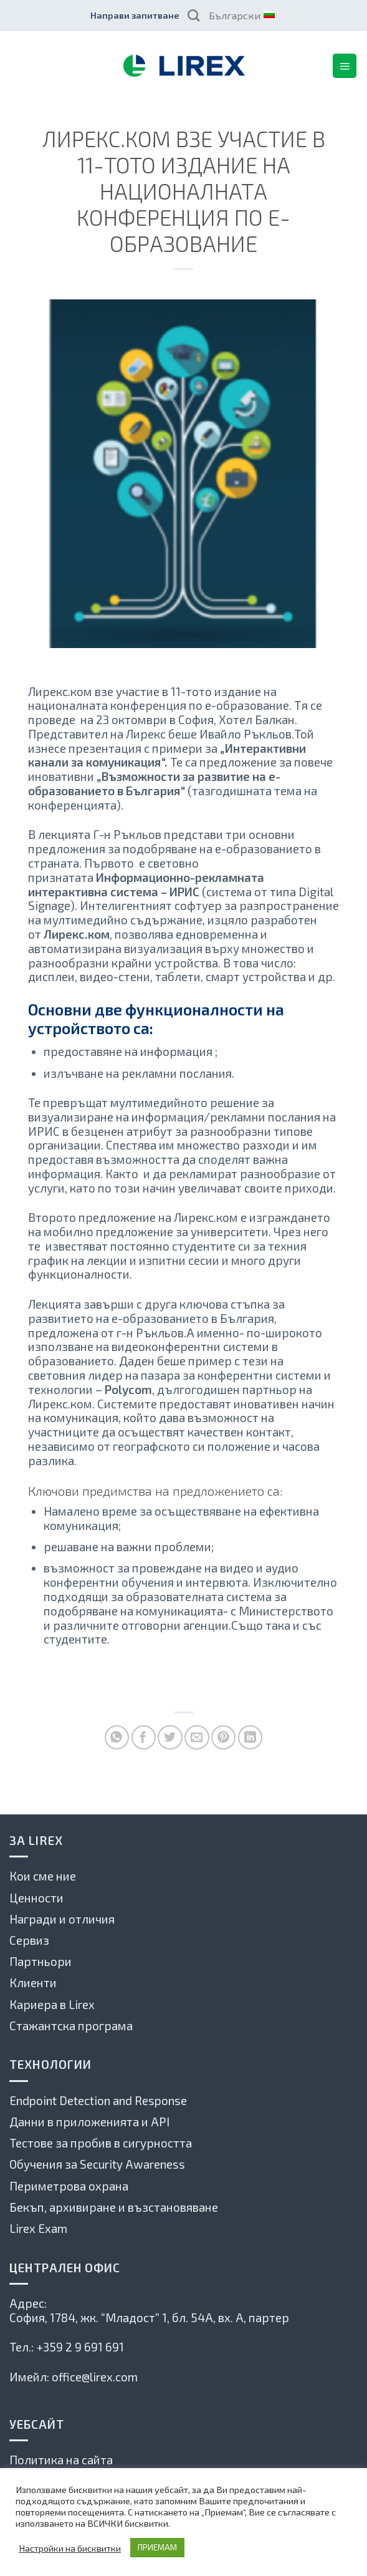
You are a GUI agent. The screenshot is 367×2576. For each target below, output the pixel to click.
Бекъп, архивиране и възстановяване (113, 2207)
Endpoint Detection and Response (98, 2100)
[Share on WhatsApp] (117, 1737)
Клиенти (33, 1982)
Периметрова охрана (68, 2186)
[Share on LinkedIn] (250, 1737)
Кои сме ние (42, 1876)
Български (241, 15)
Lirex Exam (38, 2228)
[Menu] (345, 65)
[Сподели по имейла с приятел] (196, 1737)
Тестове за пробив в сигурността (100, 2143)
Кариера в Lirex (52, 2004)
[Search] (193, 15)
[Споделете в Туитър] (170, 1737)
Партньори (40, 1961)
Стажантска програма (71, 2025)
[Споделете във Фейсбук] (143, 1737)
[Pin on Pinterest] (223, 1737)
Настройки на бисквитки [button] (70, 2548)
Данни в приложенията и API (89, 2121)
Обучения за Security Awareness (97, 2164)
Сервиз (29, 1940)
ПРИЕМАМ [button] (157, 2547)
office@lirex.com (95, 2377)
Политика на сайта (61, 2460)
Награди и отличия (62, 1919)
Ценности (36, 1898)
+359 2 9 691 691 (80, 2347)
